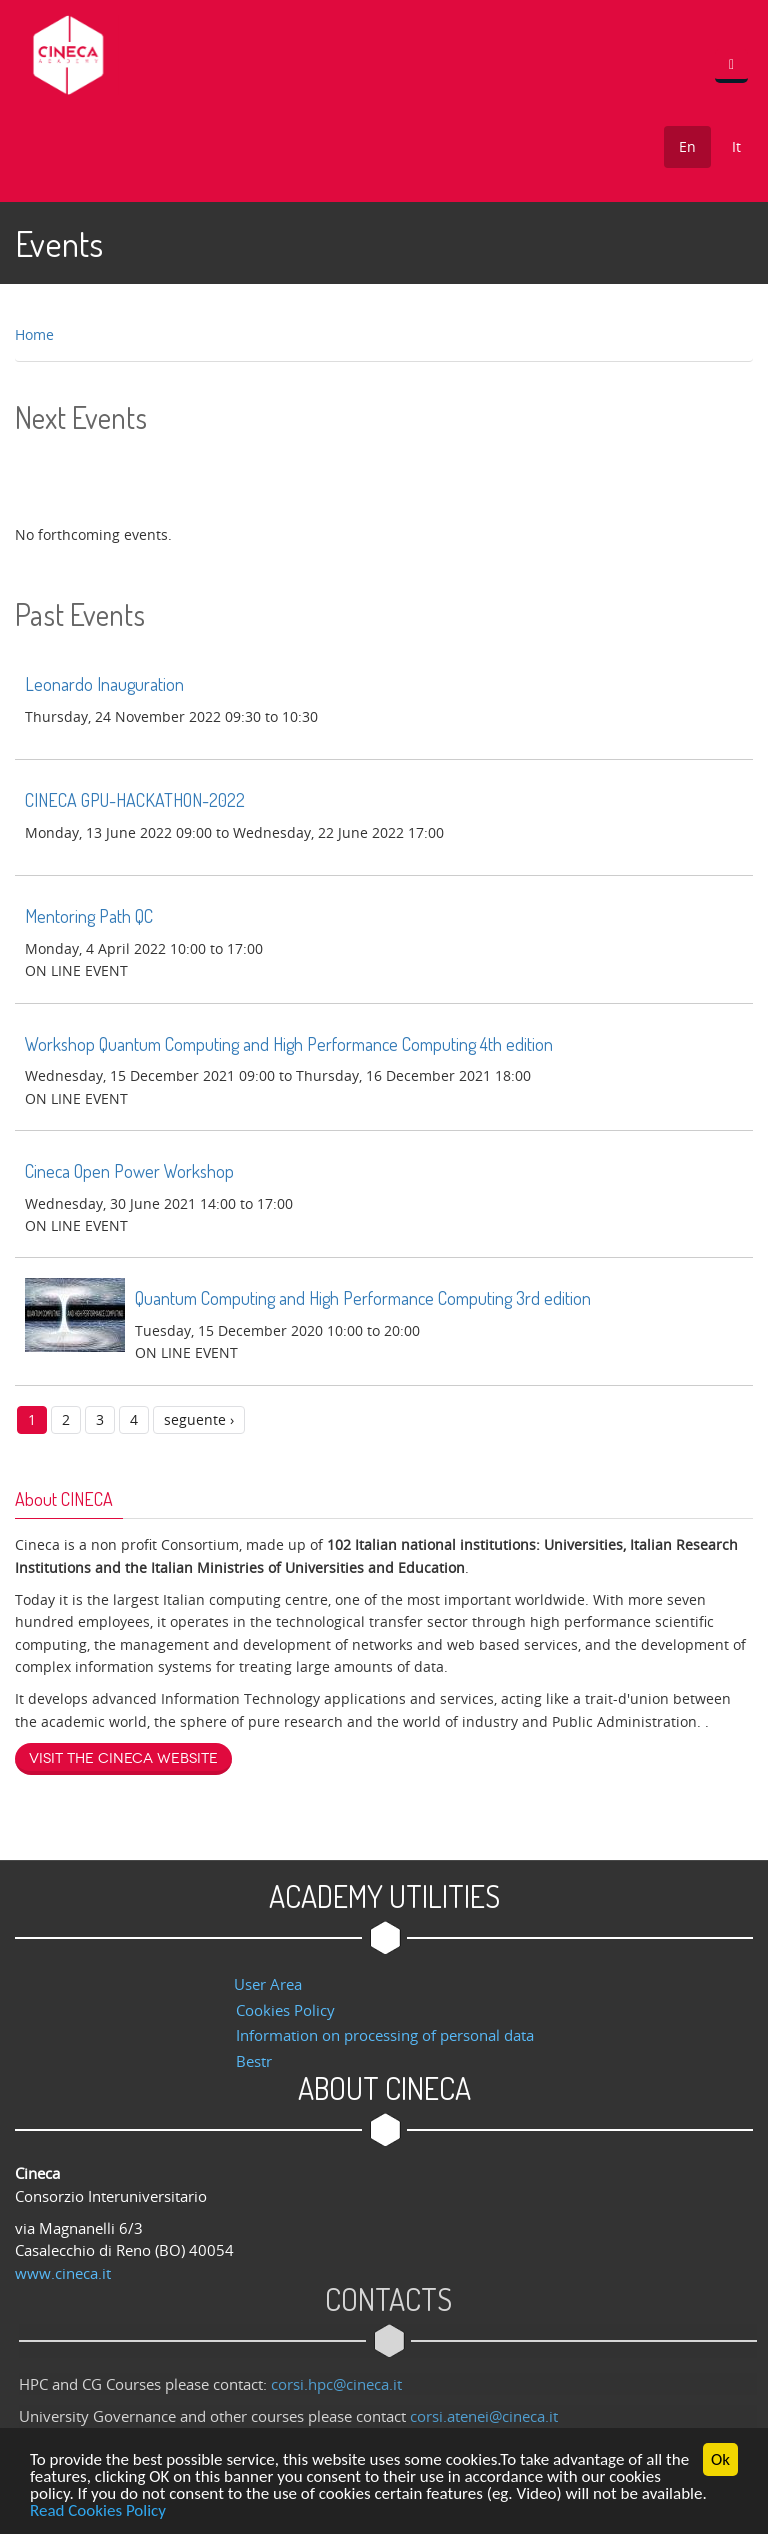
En (687, 146)
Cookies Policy (285, 2010)
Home (34, 334)
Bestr (254, 2061)
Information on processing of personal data (385, 2035)
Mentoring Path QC (89, 916)
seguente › (199, 1419)
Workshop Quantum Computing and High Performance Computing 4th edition (289, 1044)
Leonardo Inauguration (104, 684)
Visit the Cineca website (123, 1758)
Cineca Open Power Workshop (129, 1171)
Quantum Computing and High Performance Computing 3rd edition (363, 1298)
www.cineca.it (63, 2273)
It (736, 146)
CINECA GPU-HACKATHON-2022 (135, 800)
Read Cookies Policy (98, 2511)
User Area (268, 1984)
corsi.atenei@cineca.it (490, 2416)
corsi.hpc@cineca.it (342, 2384)
